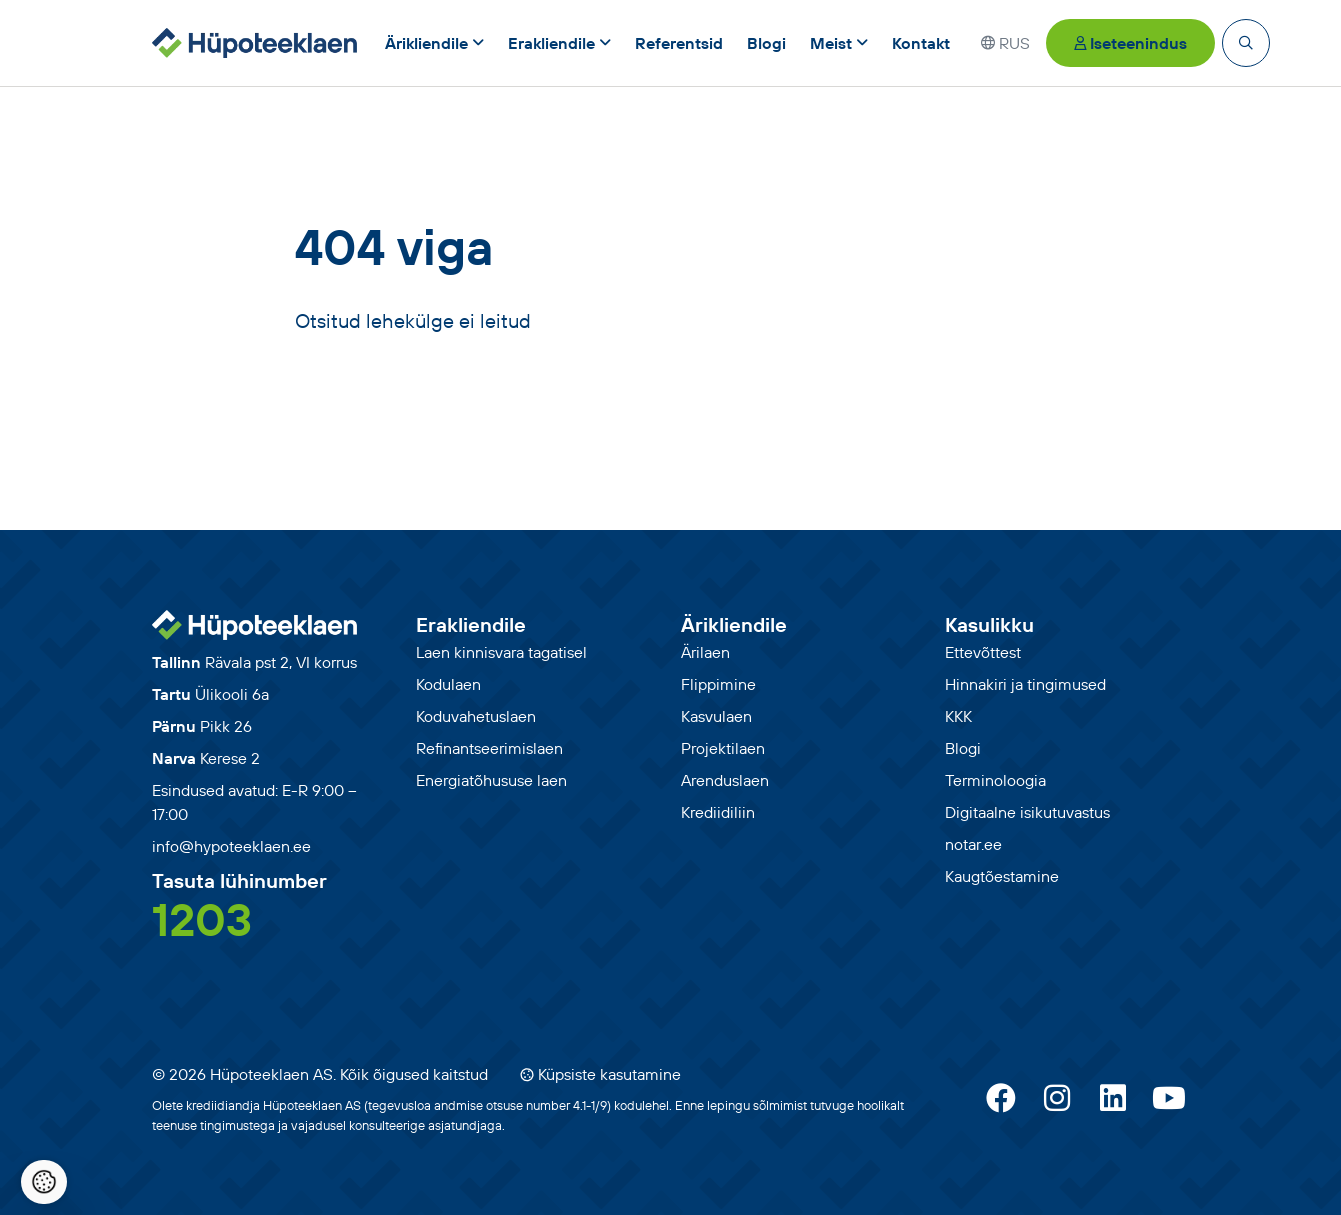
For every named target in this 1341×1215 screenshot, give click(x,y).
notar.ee (973, 844)
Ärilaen (705, 652)
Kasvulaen (716, 716)
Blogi (963, 748)
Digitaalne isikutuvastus (1027, 812)
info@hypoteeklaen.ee (231, 846)
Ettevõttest (983, 652)
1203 (202, 919)
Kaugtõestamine (1002, 876)
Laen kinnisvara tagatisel (501, 652)
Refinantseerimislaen (489, 748)
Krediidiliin (718, 812)
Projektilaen (723, 748)
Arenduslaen (725, 780)
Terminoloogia (995, 780)
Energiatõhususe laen (491, 780)
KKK (958, 716)
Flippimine (718, 684)
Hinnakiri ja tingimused (1025, 684)
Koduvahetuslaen (476, 716)
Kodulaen (448, 684)
